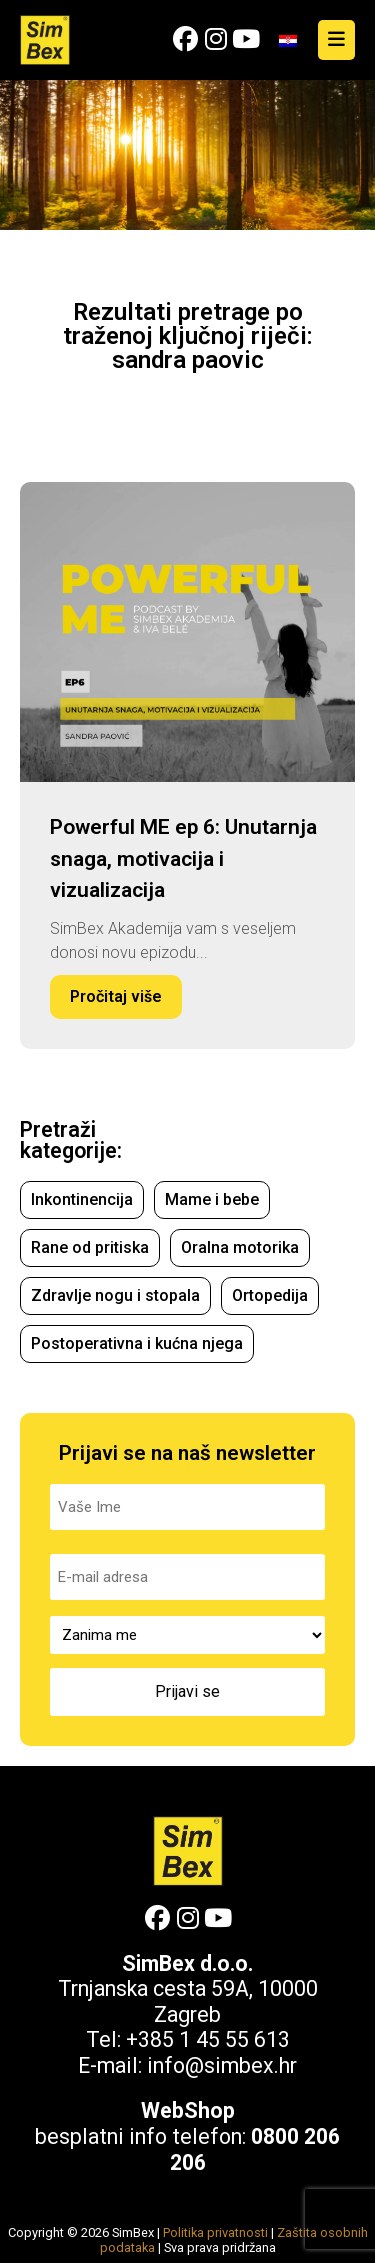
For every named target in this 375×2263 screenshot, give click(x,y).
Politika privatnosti (215, 2232)
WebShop (188, 2110)
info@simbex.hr (222, 2065)
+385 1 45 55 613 (208, 2039)
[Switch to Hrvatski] (288, 40)
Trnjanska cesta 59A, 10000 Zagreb (188, 2001)
